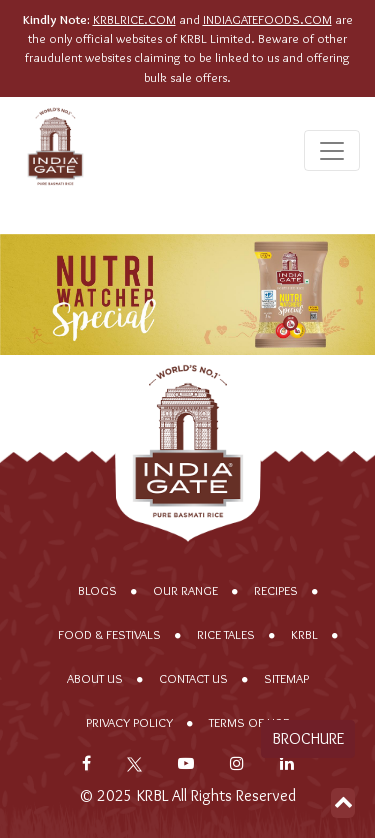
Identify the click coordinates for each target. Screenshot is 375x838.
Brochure (308, 738)
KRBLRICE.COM (134, 19)
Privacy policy (129, 722)
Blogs (97, 590)
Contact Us (193, 678)
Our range (185, 590)
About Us (95, 678)
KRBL (304, 634)
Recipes (276, 590)
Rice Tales (226, 634)
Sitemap (286, 678)
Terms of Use (249, 722)
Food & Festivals (109, 634)
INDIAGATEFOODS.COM (267, 19)
